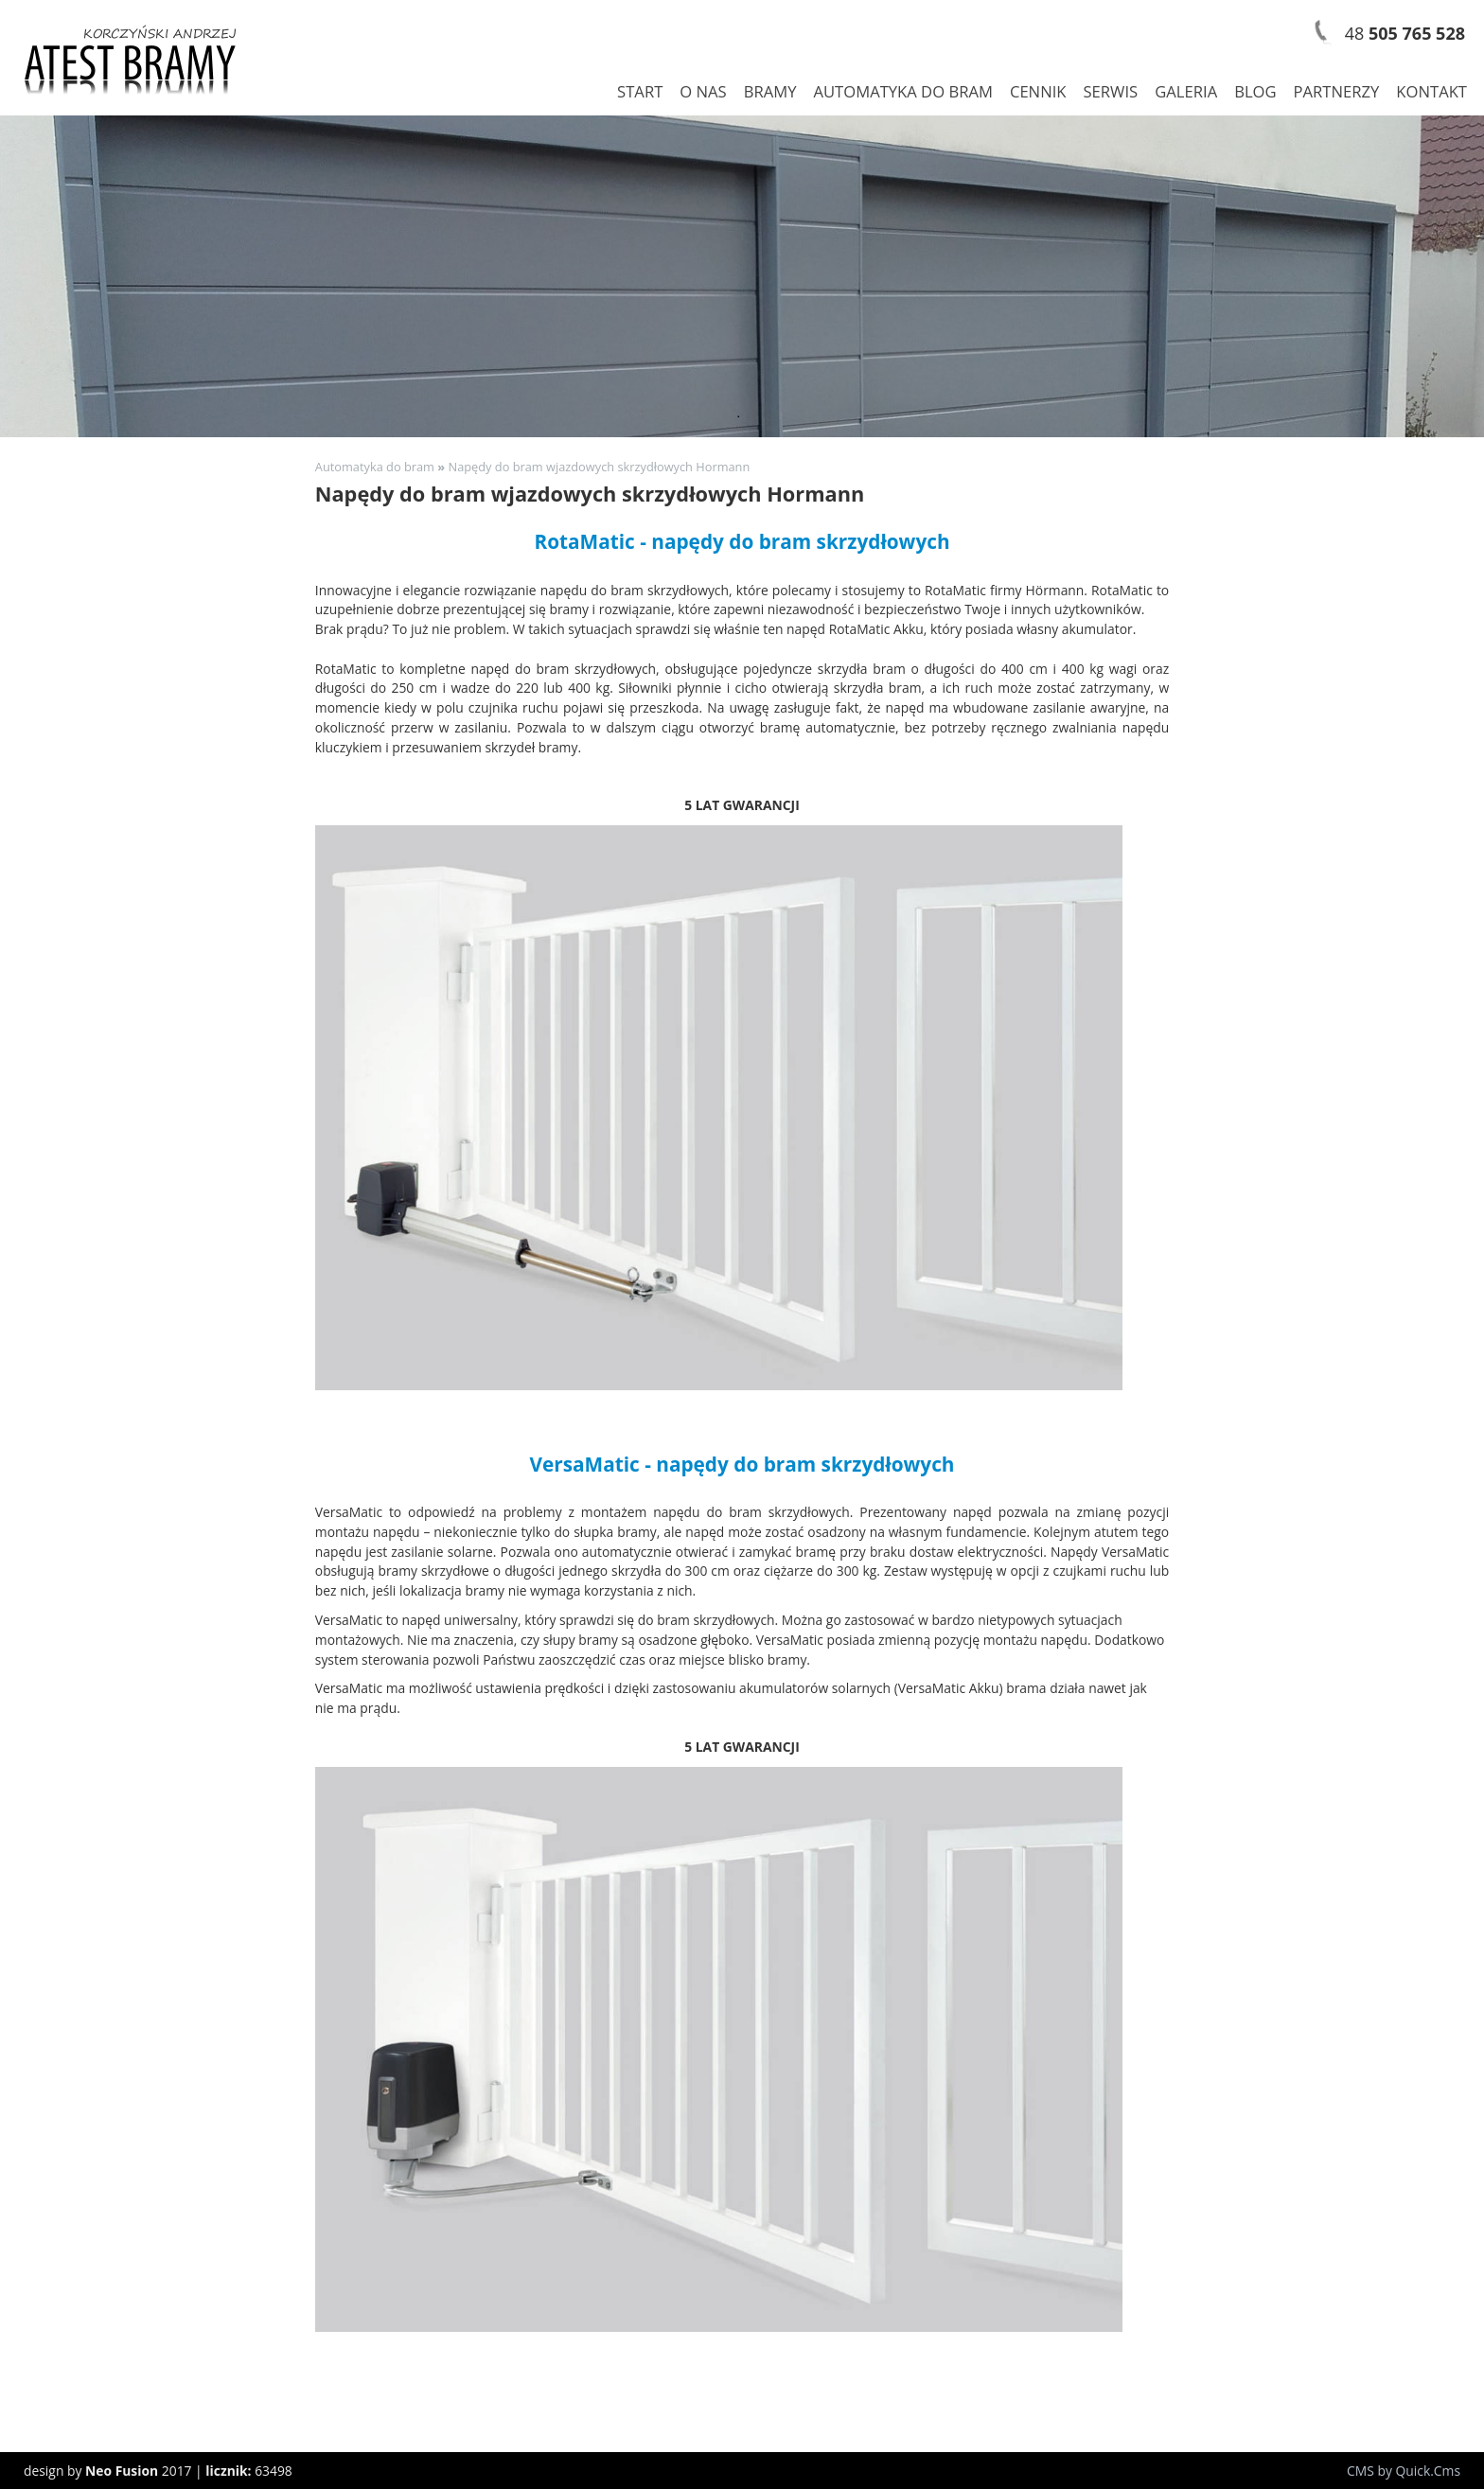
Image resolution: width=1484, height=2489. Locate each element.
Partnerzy (1337, 91)
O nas (703, 91)
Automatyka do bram (902, 91)
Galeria (1186, 91)
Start (639, 91)
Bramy (770, 91)
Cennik (1038, 91)
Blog (1255, 91)
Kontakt (1431, 91)
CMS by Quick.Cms (1403, 2471)
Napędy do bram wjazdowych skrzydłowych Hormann (600, 466)
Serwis (1110, 91)
